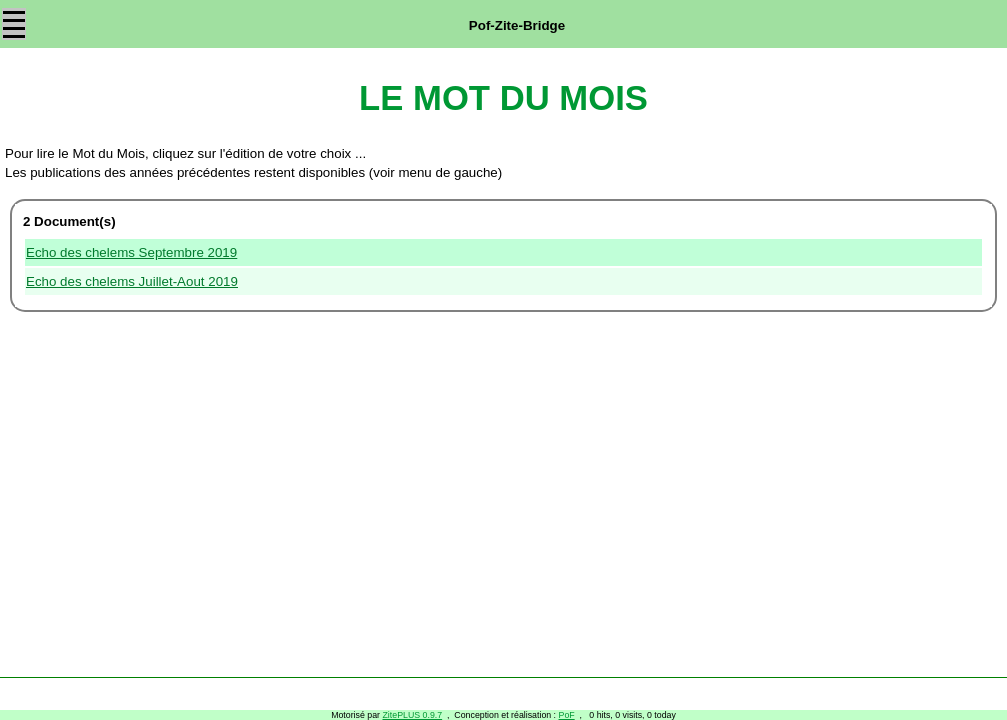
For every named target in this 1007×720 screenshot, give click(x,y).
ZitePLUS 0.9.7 (412, 715)
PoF (567, 715)
